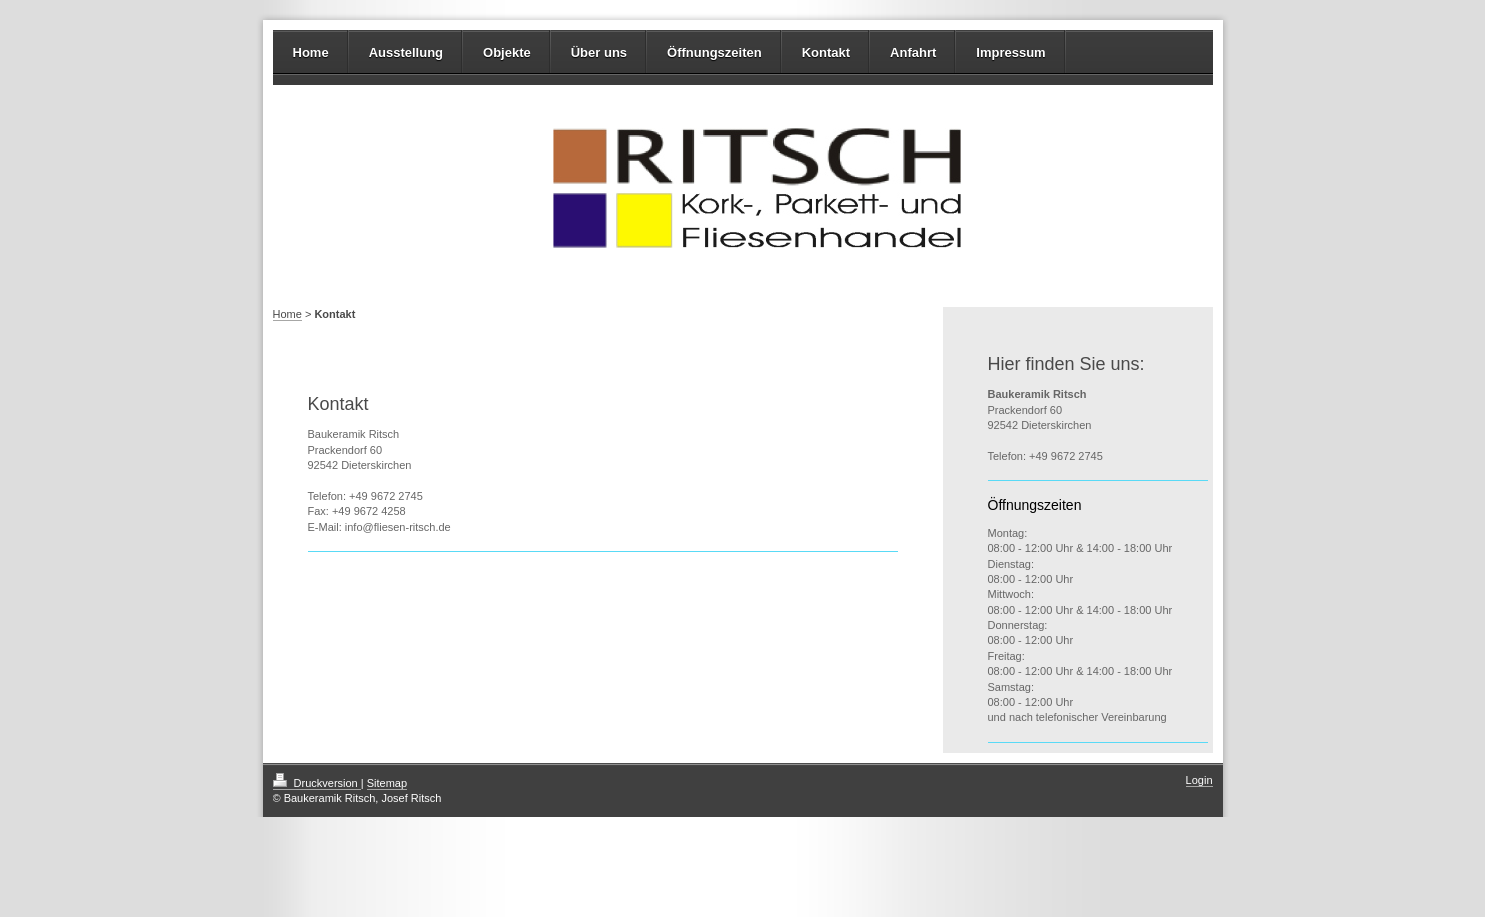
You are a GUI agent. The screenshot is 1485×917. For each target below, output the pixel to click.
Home (311, 52)
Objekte (507, 52)
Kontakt (826, 52)
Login (1199, 780)
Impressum (1010, 52)
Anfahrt (913, 52)
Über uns (599, 52)
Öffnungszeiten (714, 52)
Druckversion (317, 783)
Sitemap (387, 783)
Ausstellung (406, 52)
